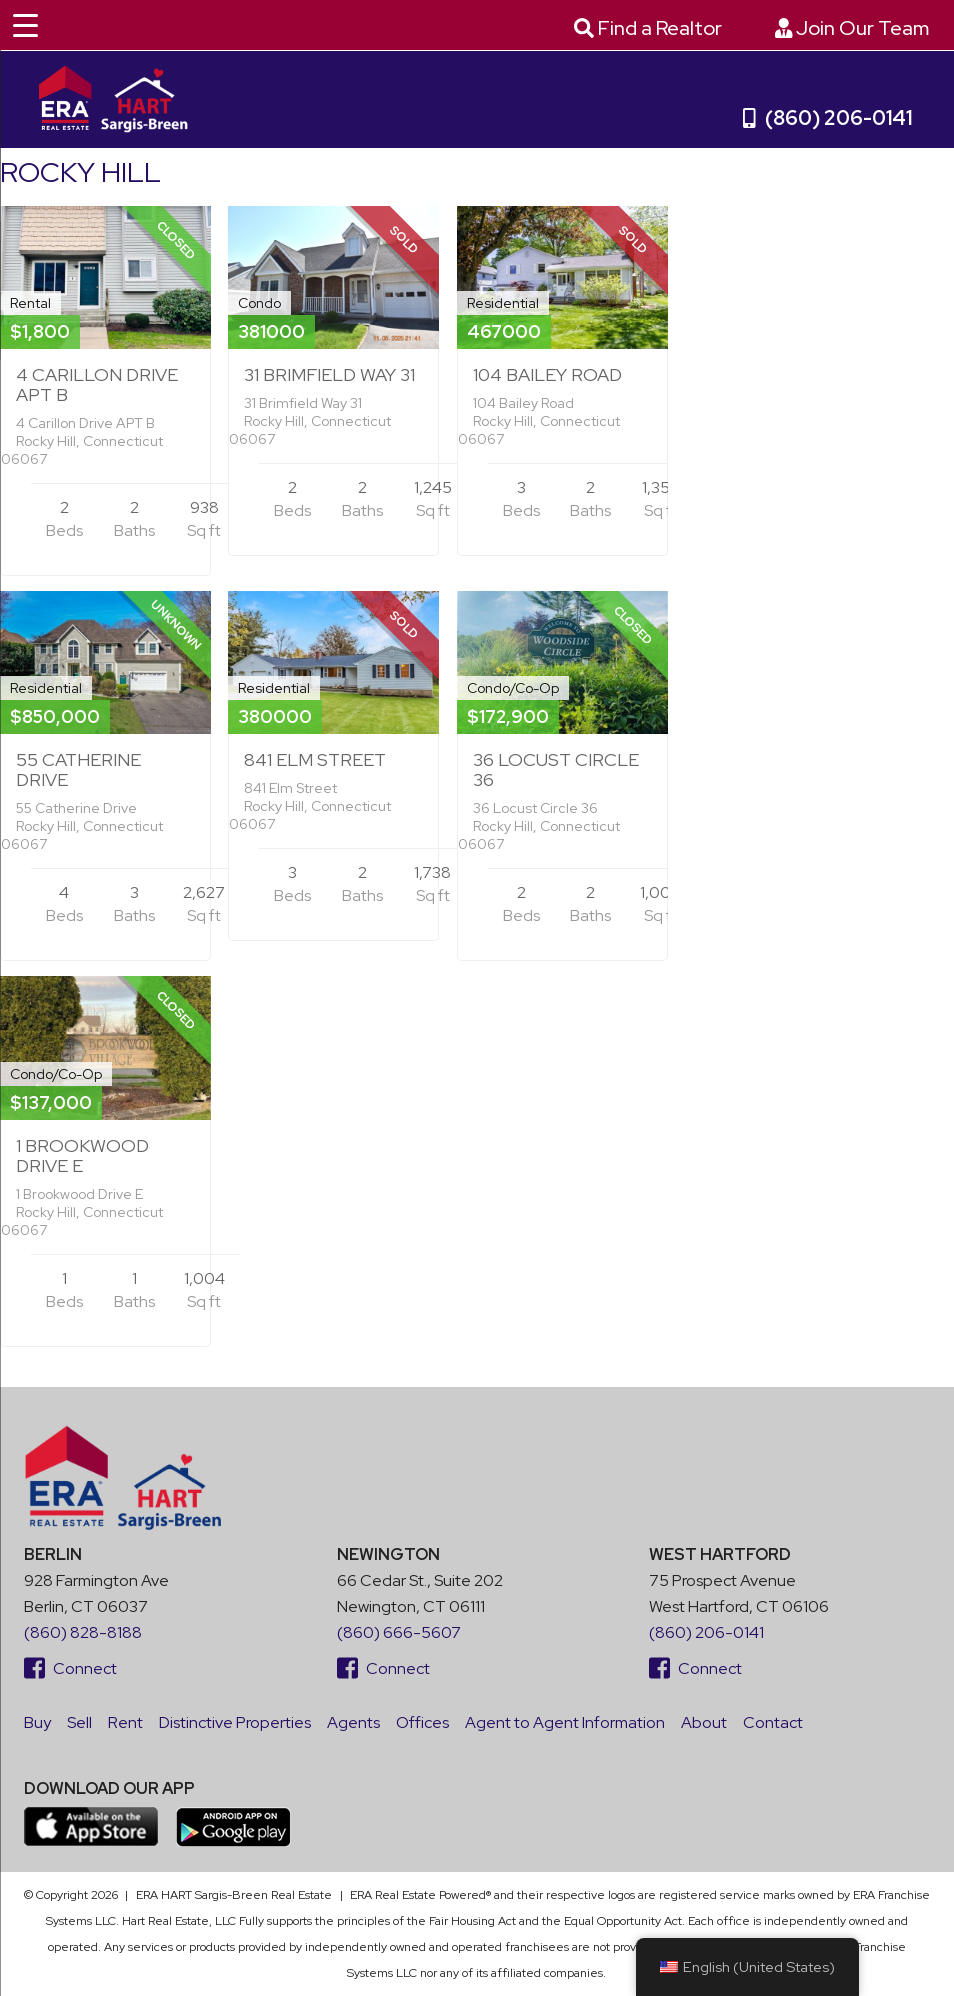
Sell (79, 1722)
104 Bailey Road (547, 374)
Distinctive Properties (235, 1722)
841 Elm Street (315, 759)
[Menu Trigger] (25, 25)
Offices (422, 1722)
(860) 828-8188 (83, 1632)
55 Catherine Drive (78, 769)
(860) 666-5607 (399, 1632)
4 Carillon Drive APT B (97, 384)
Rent (125, 1722)
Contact (773, 1722)
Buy (37, 1722)
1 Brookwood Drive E (82, 1155)
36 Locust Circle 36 (556, 769)
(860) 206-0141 (828, 118)
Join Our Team (852, 28)
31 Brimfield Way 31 (329, 374)
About (704, 1722)
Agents (353, 1722)
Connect (70, 1668)
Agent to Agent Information (565, 1722)
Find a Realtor (648, 28)
